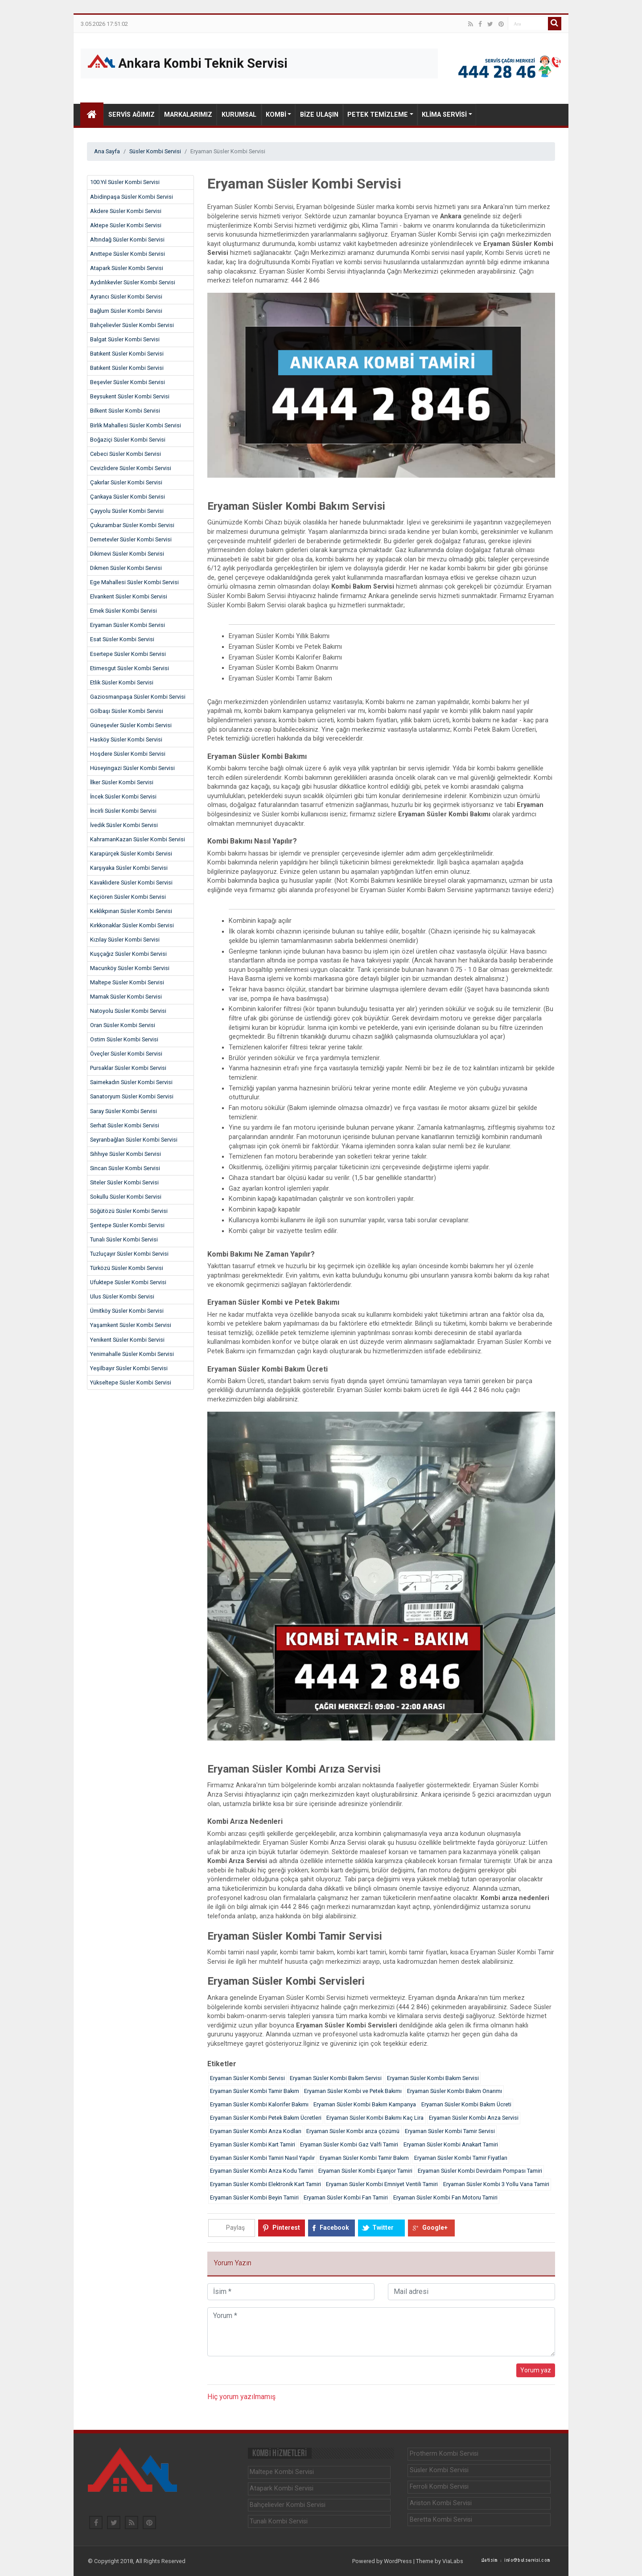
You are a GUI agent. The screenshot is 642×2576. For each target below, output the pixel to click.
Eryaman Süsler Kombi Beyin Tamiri (254, 2197)
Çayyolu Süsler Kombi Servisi (127, 511)
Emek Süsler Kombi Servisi (123, 610)
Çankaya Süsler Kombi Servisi (127, 496)
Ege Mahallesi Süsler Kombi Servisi (134, 582)
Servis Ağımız (131, 115)
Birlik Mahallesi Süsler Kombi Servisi (135, 425)
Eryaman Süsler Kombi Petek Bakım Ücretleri (265, 2117)
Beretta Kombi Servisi (441, 2519)
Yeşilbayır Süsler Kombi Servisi (129, 1368)
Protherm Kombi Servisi (444, 2453)
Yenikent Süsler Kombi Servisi (127, 1339)
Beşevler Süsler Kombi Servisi (127, 382)
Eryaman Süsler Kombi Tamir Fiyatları (460, 2157)
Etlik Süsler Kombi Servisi (121, 682)
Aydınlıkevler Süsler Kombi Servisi (132, 282)
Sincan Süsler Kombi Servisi (125, 1168)
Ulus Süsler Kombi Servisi (122, 1296)
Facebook (334, 2227)
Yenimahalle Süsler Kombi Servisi (132, 1354)
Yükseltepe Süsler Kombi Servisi (130, 1382)
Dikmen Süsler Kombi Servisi (126, 568)
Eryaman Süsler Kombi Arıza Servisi (474, 2117)
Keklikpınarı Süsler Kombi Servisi (131, 911)
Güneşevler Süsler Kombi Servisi (131, 725)
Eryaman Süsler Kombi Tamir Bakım (254, 2091)
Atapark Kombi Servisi (281, 2488)
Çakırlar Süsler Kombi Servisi (126, 482)
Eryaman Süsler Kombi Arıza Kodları (255, 2131)
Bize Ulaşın (319, 115)
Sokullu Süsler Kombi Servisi (125, 1196)
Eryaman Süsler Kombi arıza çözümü (352, 2131)
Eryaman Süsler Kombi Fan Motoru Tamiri (445, 2197)
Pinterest (286, 2227)
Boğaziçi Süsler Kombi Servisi (127, 439)
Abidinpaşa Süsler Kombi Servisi (131, 196)
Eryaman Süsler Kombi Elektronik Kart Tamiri (265, 2184)
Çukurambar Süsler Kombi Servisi (132, 525)
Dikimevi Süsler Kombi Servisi (127, 553)
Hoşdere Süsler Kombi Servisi (127, 753)
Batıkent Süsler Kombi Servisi (127, 353)
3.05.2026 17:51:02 (104, 24)
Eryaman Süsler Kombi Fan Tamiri (346, 2197)
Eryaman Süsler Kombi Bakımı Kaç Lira (375, 2117)
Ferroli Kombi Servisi (439, 2486)
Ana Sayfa (107, 151)
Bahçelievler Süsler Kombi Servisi (132, 325)
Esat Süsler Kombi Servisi (122, 639)
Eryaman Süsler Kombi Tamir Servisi (450, 2131)
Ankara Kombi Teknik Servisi (188, 62)
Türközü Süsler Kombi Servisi (126, 1268)
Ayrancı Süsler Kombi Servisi (126, 296)
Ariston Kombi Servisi (441, 2503)
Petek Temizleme (377, 115)
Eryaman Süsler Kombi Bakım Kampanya (364, 2104)
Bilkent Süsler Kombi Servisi (125, 410)
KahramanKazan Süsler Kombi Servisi (137, 839)
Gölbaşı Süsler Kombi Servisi (126, 711)
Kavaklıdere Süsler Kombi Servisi (131, 882)
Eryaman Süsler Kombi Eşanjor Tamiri (365, 2170)
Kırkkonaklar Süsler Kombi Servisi (132, 925)
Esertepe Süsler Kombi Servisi (128, 654)
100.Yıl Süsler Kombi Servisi (125, 182)
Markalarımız (188, 115)
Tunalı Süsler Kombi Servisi (124, 1239)
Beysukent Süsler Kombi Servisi (129, 396)
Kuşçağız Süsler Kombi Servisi (128, 953)
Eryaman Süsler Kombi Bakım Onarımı (454, 2091)
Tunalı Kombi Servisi (279, 2521)
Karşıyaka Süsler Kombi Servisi (129, 867)
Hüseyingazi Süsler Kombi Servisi (132, 768)
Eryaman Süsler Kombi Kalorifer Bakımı (259, 2104)
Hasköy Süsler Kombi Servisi (126, 739)
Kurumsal (239, 115)
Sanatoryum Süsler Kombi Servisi (131, 1096)
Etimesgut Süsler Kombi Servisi (129, 668)
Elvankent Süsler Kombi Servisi (128, 596)
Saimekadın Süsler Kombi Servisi (131, 1082)
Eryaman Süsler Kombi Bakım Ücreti (466, 2104)
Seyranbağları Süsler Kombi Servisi (133, 1139)
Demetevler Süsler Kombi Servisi (131, 539)
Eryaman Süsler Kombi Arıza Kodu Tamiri (261, 2170)
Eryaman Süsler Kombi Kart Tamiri (252, 2144)
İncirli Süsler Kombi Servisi (123, 810)
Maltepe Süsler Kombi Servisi (127, 982)
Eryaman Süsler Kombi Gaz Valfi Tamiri (349, 2144)
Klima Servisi (444, 115)
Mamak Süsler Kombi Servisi (126, 996)
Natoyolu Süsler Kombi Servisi (128, 1010)
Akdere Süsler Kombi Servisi (125, 211)
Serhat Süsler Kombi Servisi (124, 1125)
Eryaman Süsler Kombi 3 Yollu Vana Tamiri (496, 2184)
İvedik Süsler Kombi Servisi (124, 825)
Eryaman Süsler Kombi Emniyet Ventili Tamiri (382, 2184)
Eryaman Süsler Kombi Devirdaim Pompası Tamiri (480, 2170)
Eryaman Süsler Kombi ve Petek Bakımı (353, 2091)
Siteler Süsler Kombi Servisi (124, 1182)
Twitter (383, 2227)
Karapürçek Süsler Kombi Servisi (131, 853)
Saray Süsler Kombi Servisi (123, 1111)
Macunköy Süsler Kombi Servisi (129, 968)
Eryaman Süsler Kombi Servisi (127, 625)
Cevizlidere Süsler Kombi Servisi (130, 468)
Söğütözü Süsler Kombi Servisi (129, 1211)
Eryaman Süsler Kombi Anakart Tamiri (450, 2144)
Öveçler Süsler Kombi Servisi (126, 1053)
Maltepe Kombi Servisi (282, 2472)
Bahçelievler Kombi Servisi (287, 2505)
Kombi (276, 115)
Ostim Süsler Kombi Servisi (124, 1039)
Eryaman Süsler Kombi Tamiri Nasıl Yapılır (262, 2157)
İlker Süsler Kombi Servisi (121, 782)
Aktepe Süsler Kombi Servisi (125, 225)
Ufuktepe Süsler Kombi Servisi (128, 1282)
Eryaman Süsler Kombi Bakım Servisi (336, 2078)
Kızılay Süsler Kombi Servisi (125, 939)
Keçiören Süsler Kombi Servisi (128, 896)
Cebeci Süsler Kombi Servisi (125, 453)
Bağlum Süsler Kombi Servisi (126, 310)
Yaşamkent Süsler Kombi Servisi (130, 1325)
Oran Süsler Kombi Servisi (122, 1025)
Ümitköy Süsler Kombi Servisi (127, 1310)
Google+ (435, 2227)
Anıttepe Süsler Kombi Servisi (127, 253)
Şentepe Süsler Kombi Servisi (127, 1225)
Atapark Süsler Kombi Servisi (126, 268)
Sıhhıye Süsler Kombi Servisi (125, 1154)
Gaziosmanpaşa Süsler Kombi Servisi (137, 696)
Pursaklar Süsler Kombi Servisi (128, 1068)
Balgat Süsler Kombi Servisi (125, 339)
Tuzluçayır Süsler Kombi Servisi (129, 1253)
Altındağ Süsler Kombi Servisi (127, 239)
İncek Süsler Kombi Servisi (123, 796)
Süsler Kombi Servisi (155, 151)
